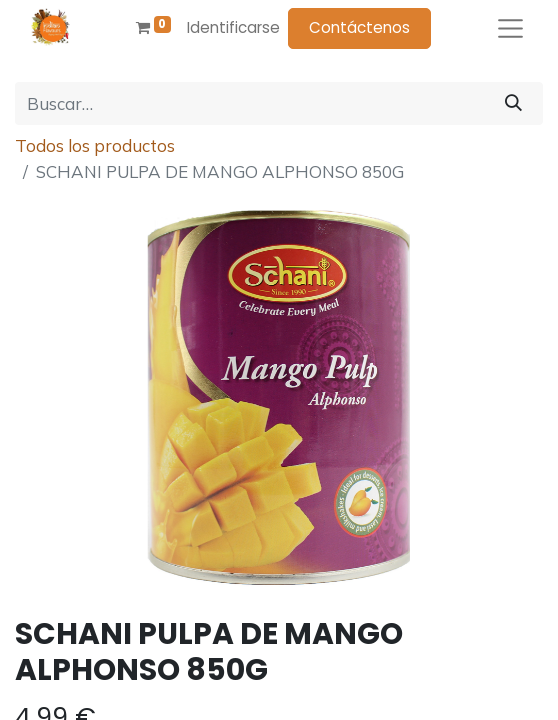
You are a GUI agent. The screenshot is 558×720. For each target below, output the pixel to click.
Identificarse (233, 27)
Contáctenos (359, 27)
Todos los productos (95, 145)
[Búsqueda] (513, 104)
